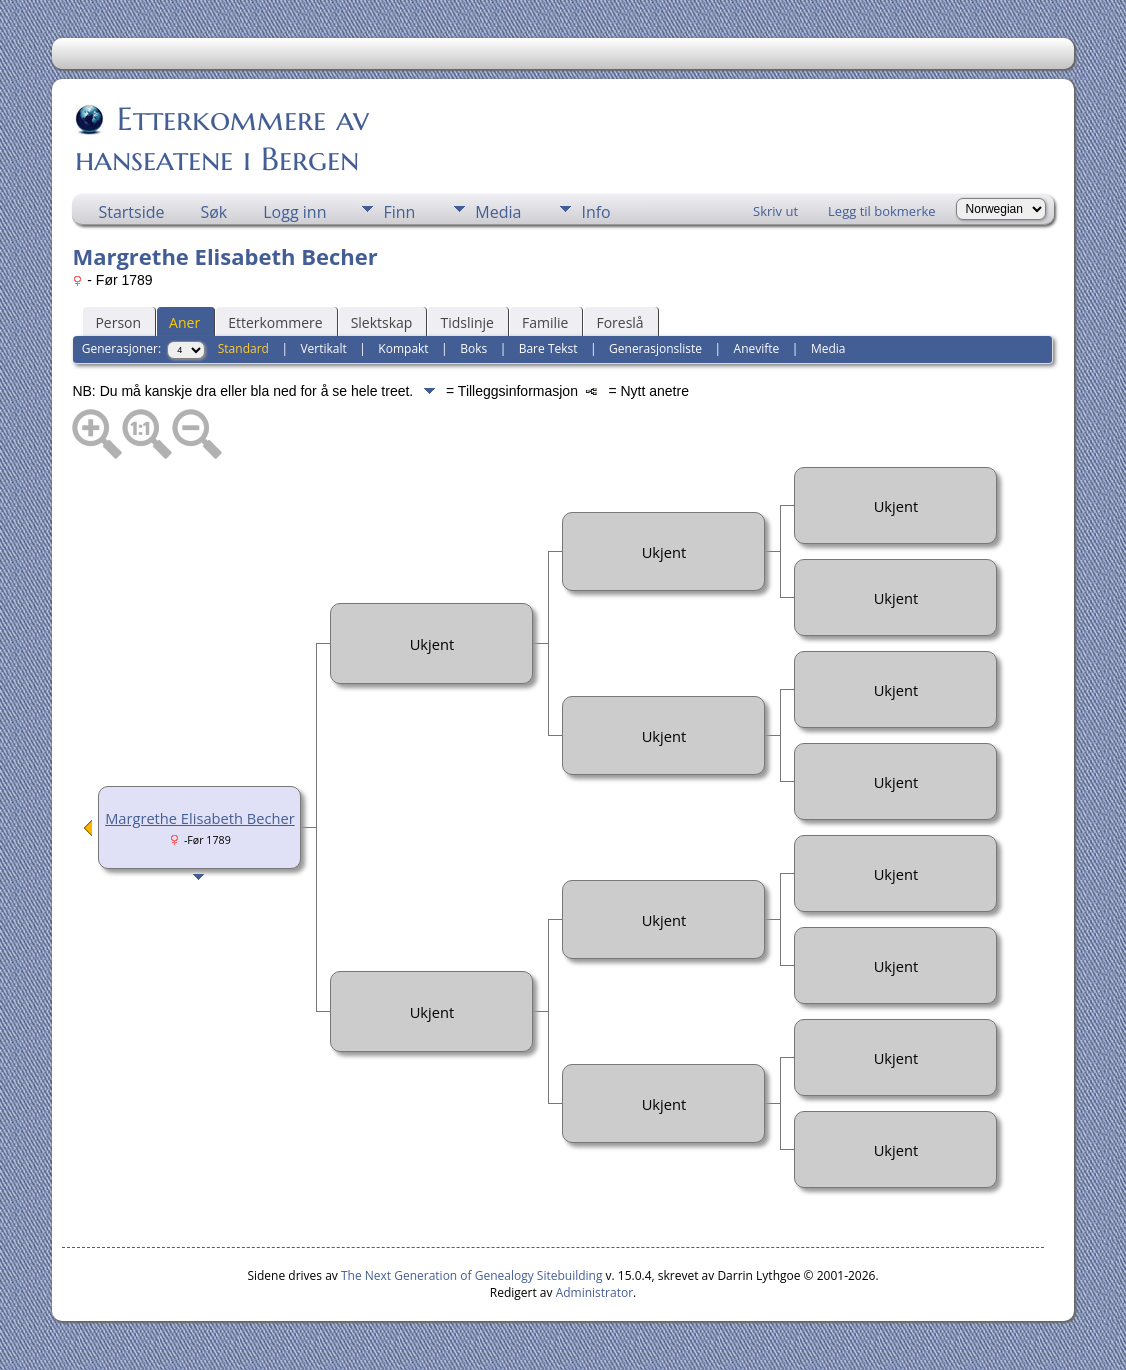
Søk (213, 212)
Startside (131, 212)
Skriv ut (775, 211)
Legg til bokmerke (882, 211)
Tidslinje (467, 322)
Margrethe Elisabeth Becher (200, 818)
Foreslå (619, 322)
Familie (545, 322)
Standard (243, 348)
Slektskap (382, 322)
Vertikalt (323, 348)
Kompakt (403, 348)
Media (498, 212)
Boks (473, 348)
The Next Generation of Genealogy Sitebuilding (472, 1275)
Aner (184, 322)
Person (118, 322)
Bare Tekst (548, 348)
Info (595, 212)
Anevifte (757, 348)
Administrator (594, 1292)
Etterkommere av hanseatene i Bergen (222, 139)
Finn (399, 212)
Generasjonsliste (655, 348)
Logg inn (294, 212)
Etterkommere (275, 322)
